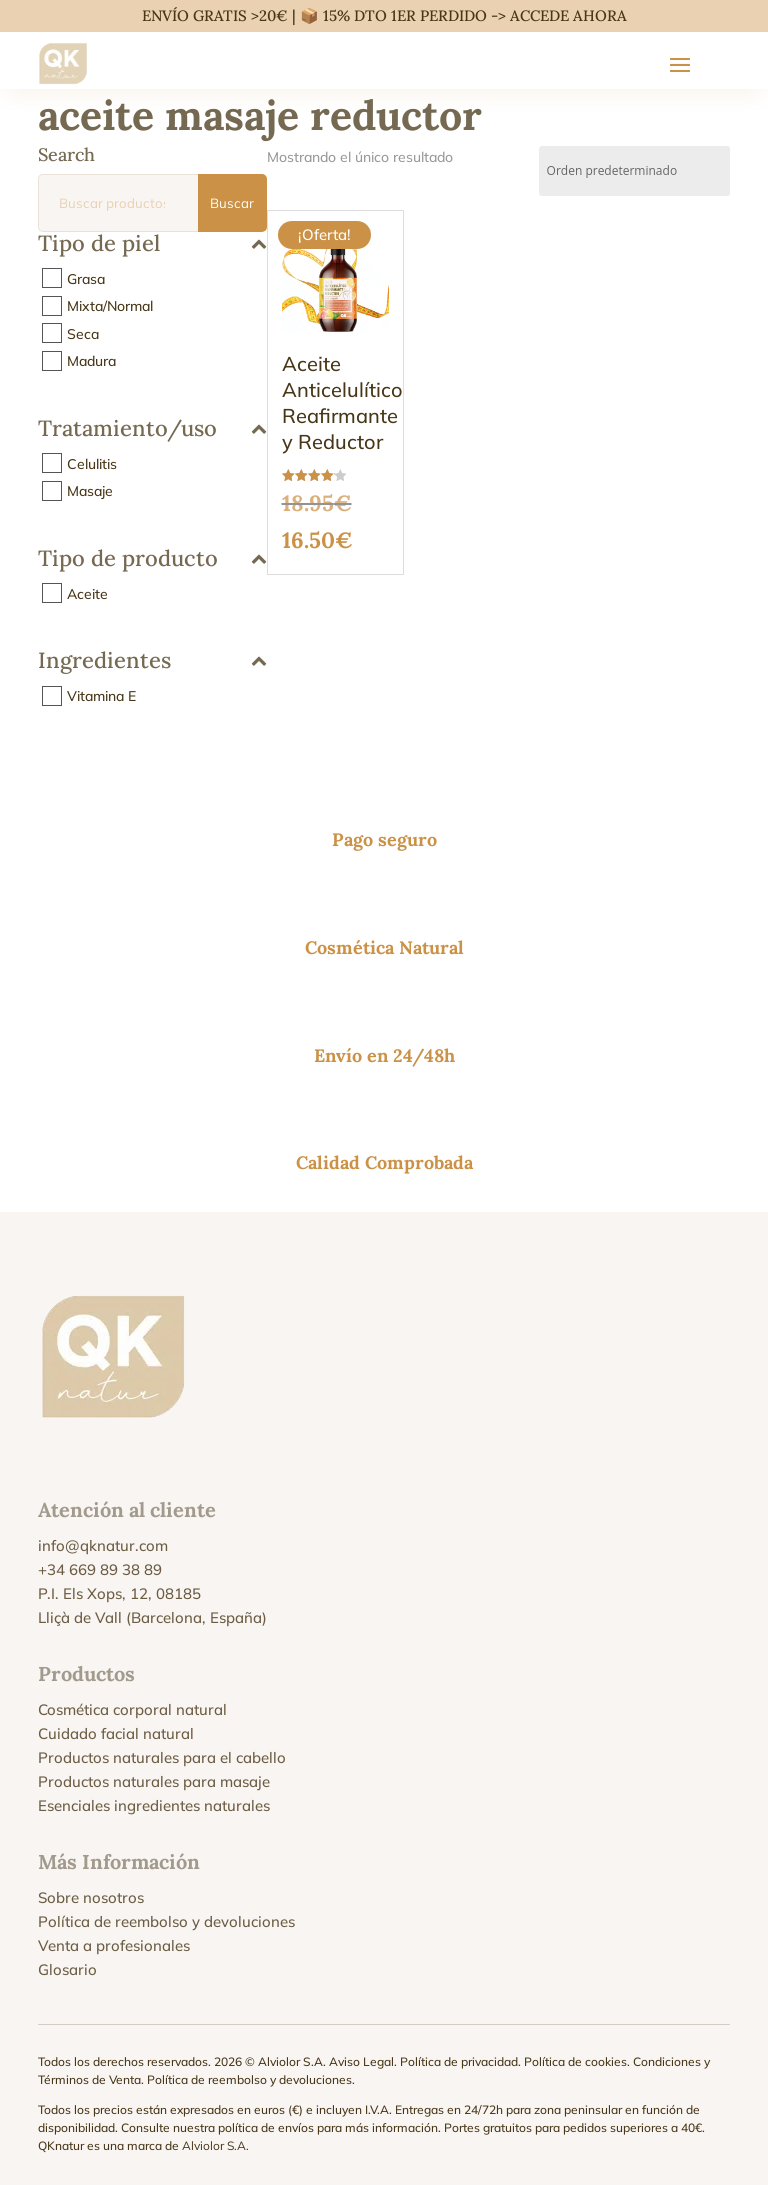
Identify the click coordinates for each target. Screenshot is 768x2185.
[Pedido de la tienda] (634, 171)
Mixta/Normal (110, 306)
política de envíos (266, 2127)
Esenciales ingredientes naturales (154, 1805)
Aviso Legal (361, 2061)
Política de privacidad (459, 2061)
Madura (91, 361)
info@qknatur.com (103, 1545)
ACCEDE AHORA (568, 15)
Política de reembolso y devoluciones (166, 1921)
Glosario (67, 1969)
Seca (83, 333)
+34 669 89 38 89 (100, 1569)
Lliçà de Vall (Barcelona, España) (152, 1617)
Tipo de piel (152, 244)
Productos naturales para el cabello (162, 1757)
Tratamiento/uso (152, 429)
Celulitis (92, 463)
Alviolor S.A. (215, 2145)
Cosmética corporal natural (132, 1709)
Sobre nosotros (91, 1897)
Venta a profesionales (114, 1945)
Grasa (86, 278)
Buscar (232, 203)
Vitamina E (101, 696)
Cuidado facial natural (116, 1733)
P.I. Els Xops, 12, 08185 (119, 1593)
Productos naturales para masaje (154, 1781)
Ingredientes (152, 661)
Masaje (90, 491)
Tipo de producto (152, 559)
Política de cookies (575, 2061)
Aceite (87, 593)
